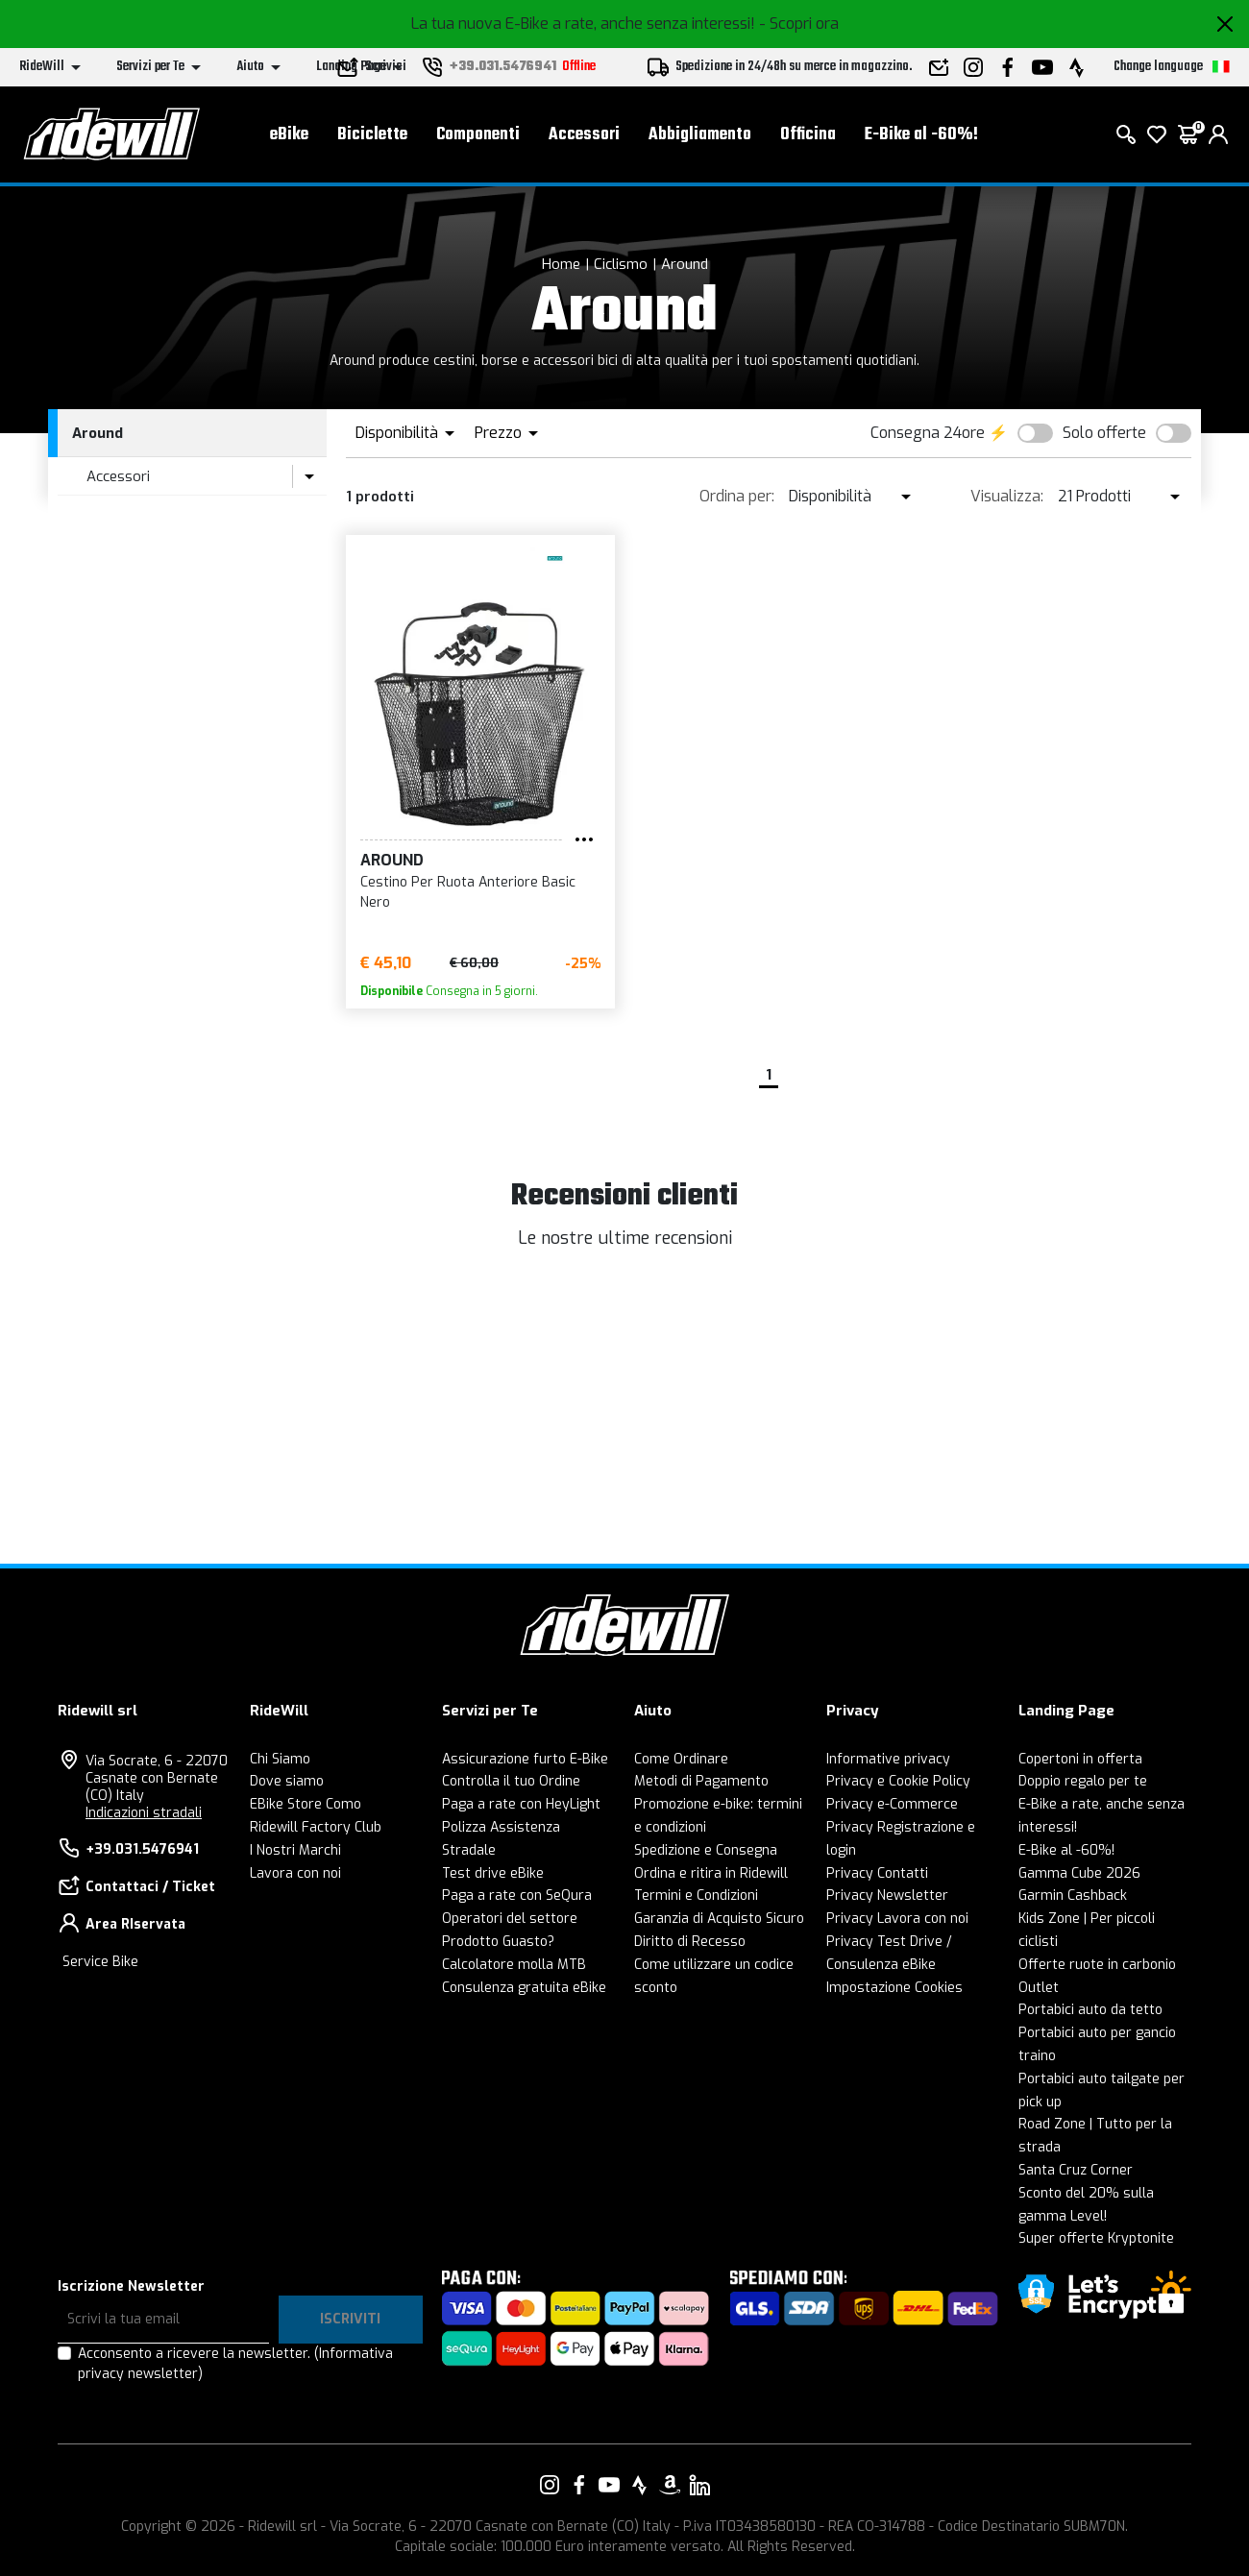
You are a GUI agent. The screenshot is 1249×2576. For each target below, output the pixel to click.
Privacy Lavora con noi (897, 1918)
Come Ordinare (681, 1759)
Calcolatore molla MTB (514, 1965)
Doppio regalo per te (1082, 1781)
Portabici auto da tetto (1090, 2010)
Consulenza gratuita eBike (524, 1988)
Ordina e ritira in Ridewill (711, 1873)
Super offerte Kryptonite (1096, 2238)
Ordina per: (736, 496)
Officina (808, 135)
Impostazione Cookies (894, 1988)
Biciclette (372, 135)
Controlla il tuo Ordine (511, 1781)
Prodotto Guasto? (498, 1941)
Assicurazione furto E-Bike (525, 1759)
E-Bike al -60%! (921, 135)
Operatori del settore (509, 1918)
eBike (289, 135)
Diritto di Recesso (690, 1941)
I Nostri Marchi (295, 1850)
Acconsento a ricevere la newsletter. (235, 2364)
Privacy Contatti (877, 1873)
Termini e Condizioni (696, 1895)
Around (684, 264)
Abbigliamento (700, 135)
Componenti (478, 135)
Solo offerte (1104, 433)
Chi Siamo (280, 1759)
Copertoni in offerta (1080, 1759)
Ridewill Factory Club (315, 1827)
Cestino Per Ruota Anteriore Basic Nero (468, 892)
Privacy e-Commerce (892, 1804)
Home (561, 264)
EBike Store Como (305, 1804)
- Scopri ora (799, 23)
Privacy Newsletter (887, 1895)
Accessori (584, 135)
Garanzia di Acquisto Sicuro (719, 1918)
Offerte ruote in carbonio (1097, 1965)
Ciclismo (621, 264)
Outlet (1038, 1988)
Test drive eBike (493, 1873)
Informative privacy (888, 1759)
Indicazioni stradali (144, 1813)
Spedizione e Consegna (705, 1850)
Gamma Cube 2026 (1079, 1873)
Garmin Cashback (1072, 1895)
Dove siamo (287, 1781)
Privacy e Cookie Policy (898, 1781)
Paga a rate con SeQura (517, 1895)
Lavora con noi (295, 1873)
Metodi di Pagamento (701, 1781)
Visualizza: (1006, 496)
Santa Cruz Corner (1075, 2170)
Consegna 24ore (927, 433)
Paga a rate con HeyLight (521, 1804)
